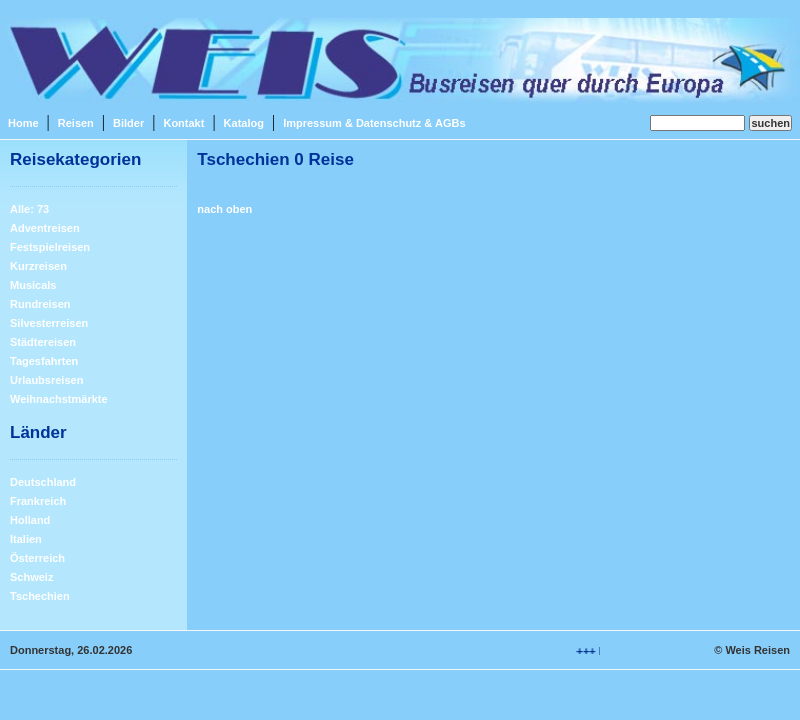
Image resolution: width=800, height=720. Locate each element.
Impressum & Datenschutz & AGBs (374, 123)
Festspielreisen (50, 247)
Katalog (244, 123)
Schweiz (31, 577)
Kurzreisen (38, 266)
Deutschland (43, 482)
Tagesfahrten (44, 361)
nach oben (224, 209)
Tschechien (40, 596)
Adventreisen (45, 228)
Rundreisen (40, 304)
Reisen (76, 123)
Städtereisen (43, 342)
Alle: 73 (29, 209)
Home (23, 123)
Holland (30, 520)
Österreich (37, 558)
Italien (26, 539)
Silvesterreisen (49, 323)
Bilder (128, 123)
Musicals (33, 285)
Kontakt (183, 123)
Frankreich (38, 501)
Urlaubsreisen (46, 380)
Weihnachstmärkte (59, 399)
